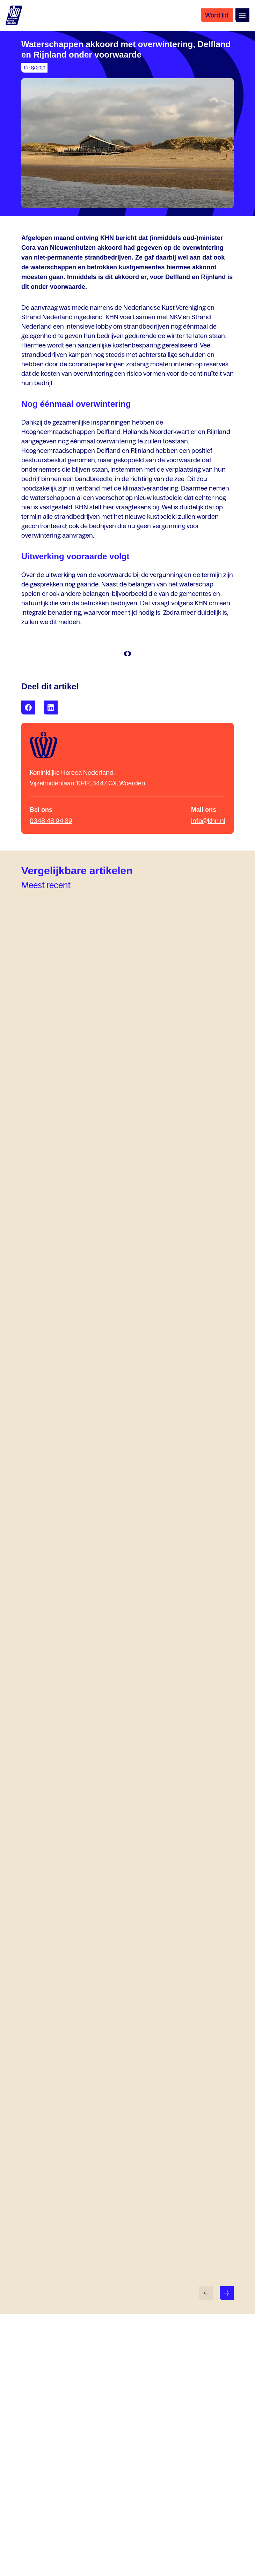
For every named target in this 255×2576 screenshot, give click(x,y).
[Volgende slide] (227, 2293)
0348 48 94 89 (51, 821)
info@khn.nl (208, 821)
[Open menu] (242, 15)
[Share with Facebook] (28, 707)
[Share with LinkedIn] (51, 707)
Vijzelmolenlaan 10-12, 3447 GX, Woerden (87, 783)
